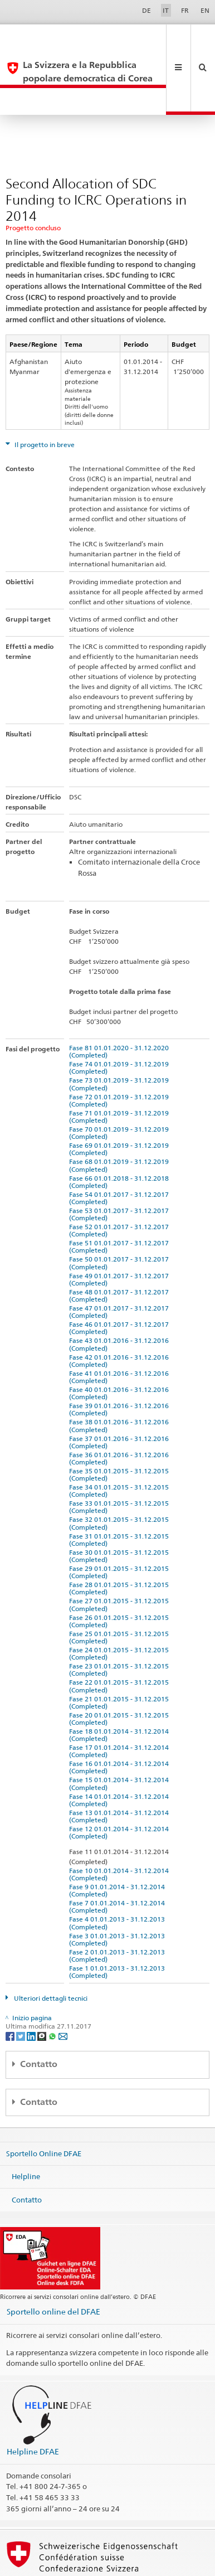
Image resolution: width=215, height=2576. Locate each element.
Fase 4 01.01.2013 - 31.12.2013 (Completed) (118, 1869)
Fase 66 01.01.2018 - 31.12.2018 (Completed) (120, 1129)
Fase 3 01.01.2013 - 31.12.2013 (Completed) (118, 1886)
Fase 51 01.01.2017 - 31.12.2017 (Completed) (120, 1193)
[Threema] (42, 1982)
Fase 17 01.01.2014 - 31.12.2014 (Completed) (120, 1698)
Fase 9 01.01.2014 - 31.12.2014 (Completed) (118, 1837)
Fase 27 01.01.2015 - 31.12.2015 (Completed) (120, 1551)
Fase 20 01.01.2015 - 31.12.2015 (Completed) (120, 1665)
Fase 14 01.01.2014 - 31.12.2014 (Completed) (120, 1747)
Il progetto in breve (44, 391)
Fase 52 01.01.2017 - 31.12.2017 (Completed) (120, 1177)
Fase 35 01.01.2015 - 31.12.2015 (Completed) (120, 1421)
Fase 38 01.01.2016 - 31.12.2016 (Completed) (120, 1372)
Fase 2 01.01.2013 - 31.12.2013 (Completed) (118, 1902)
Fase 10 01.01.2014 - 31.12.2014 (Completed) (120, 1821)
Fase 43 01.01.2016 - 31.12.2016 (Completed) (120, 1291)
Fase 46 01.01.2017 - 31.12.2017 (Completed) (120, 1275)
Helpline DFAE (33, 2398)
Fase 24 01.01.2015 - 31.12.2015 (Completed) (120, 1600)
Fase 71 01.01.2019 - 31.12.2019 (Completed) (120, 1063)
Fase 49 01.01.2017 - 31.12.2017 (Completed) (120, 1226)
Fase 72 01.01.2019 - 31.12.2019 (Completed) (120, 1047)
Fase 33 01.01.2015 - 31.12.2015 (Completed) (120, 1454)
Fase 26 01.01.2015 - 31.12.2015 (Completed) (120, 1568)
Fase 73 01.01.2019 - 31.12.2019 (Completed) (120, 1030)
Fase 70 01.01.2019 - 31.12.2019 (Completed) (120, 1080)
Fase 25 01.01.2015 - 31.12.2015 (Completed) (120, 1584)
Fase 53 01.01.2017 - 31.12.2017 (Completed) (120, 1161)
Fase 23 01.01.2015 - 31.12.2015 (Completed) (120, 1616)
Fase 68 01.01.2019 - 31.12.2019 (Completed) (120, 1112)
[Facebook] (11, 1982)
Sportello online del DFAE (53, 2258)
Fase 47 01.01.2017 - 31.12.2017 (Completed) (120, 1258)
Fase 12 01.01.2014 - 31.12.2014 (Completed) (120, 1779)
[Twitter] (21, 1982)
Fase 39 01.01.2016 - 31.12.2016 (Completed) (120, 1356)
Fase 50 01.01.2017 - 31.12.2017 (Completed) (120, 1209)
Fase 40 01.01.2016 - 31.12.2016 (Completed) (120, 1340)
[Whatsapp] (53, 1982)
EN (205, 10)
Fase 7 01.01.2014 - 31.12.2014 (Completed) (118, 1853)
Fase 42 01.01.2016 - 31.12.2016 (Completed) (120, 1308)
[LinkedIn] (32, 1982)
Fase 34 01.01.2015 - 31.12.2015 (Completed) (120, 1437)
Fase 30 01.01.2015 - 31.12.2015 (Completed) (120, 1503)
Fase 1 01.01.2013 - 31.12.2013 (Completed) (118, 1919)
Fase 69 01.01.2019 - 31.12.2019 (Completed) (120, 1096)
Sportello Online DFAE (43, 2099)
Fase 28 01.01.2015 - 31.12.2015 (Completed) (120, 1535)
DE (146, 10)
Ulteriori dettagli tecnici (49, 1945)
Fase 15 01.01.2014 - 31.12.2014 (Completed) (120, 1730)
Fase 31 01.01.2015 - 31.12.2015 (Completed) (120, 1486)
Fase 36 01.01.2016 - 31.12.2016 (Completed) (120, 1405)
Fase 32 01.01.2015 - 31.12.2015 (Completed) (120, 1470)
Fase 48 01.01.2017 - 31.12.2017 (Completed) (120, 1242)
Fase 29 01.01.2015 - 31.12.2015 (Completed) (120, 1519)
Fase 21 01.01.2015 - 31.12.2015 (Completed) (120, 1649)
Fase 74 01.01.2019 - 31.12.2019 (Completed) (120, 1014)
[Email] (62, 1982)
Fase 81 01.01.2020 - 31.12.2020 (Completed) (120, 998)
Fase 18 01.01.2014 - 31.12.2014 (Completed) (120, 1682)
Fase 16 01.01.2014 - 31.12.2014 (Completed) (120, 1714)
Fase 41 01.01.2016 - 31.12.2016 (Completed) (120, 1324)
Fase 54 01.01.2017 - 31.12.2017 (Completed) (120, 1145)
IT (166, 10)
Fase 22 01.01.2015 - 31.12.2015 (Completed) (120, 1633)
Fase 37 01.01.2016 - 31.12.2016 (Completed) (120, 1389)
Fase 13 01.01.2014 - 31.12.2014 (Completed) (120, 1763)
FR (185, 10)
